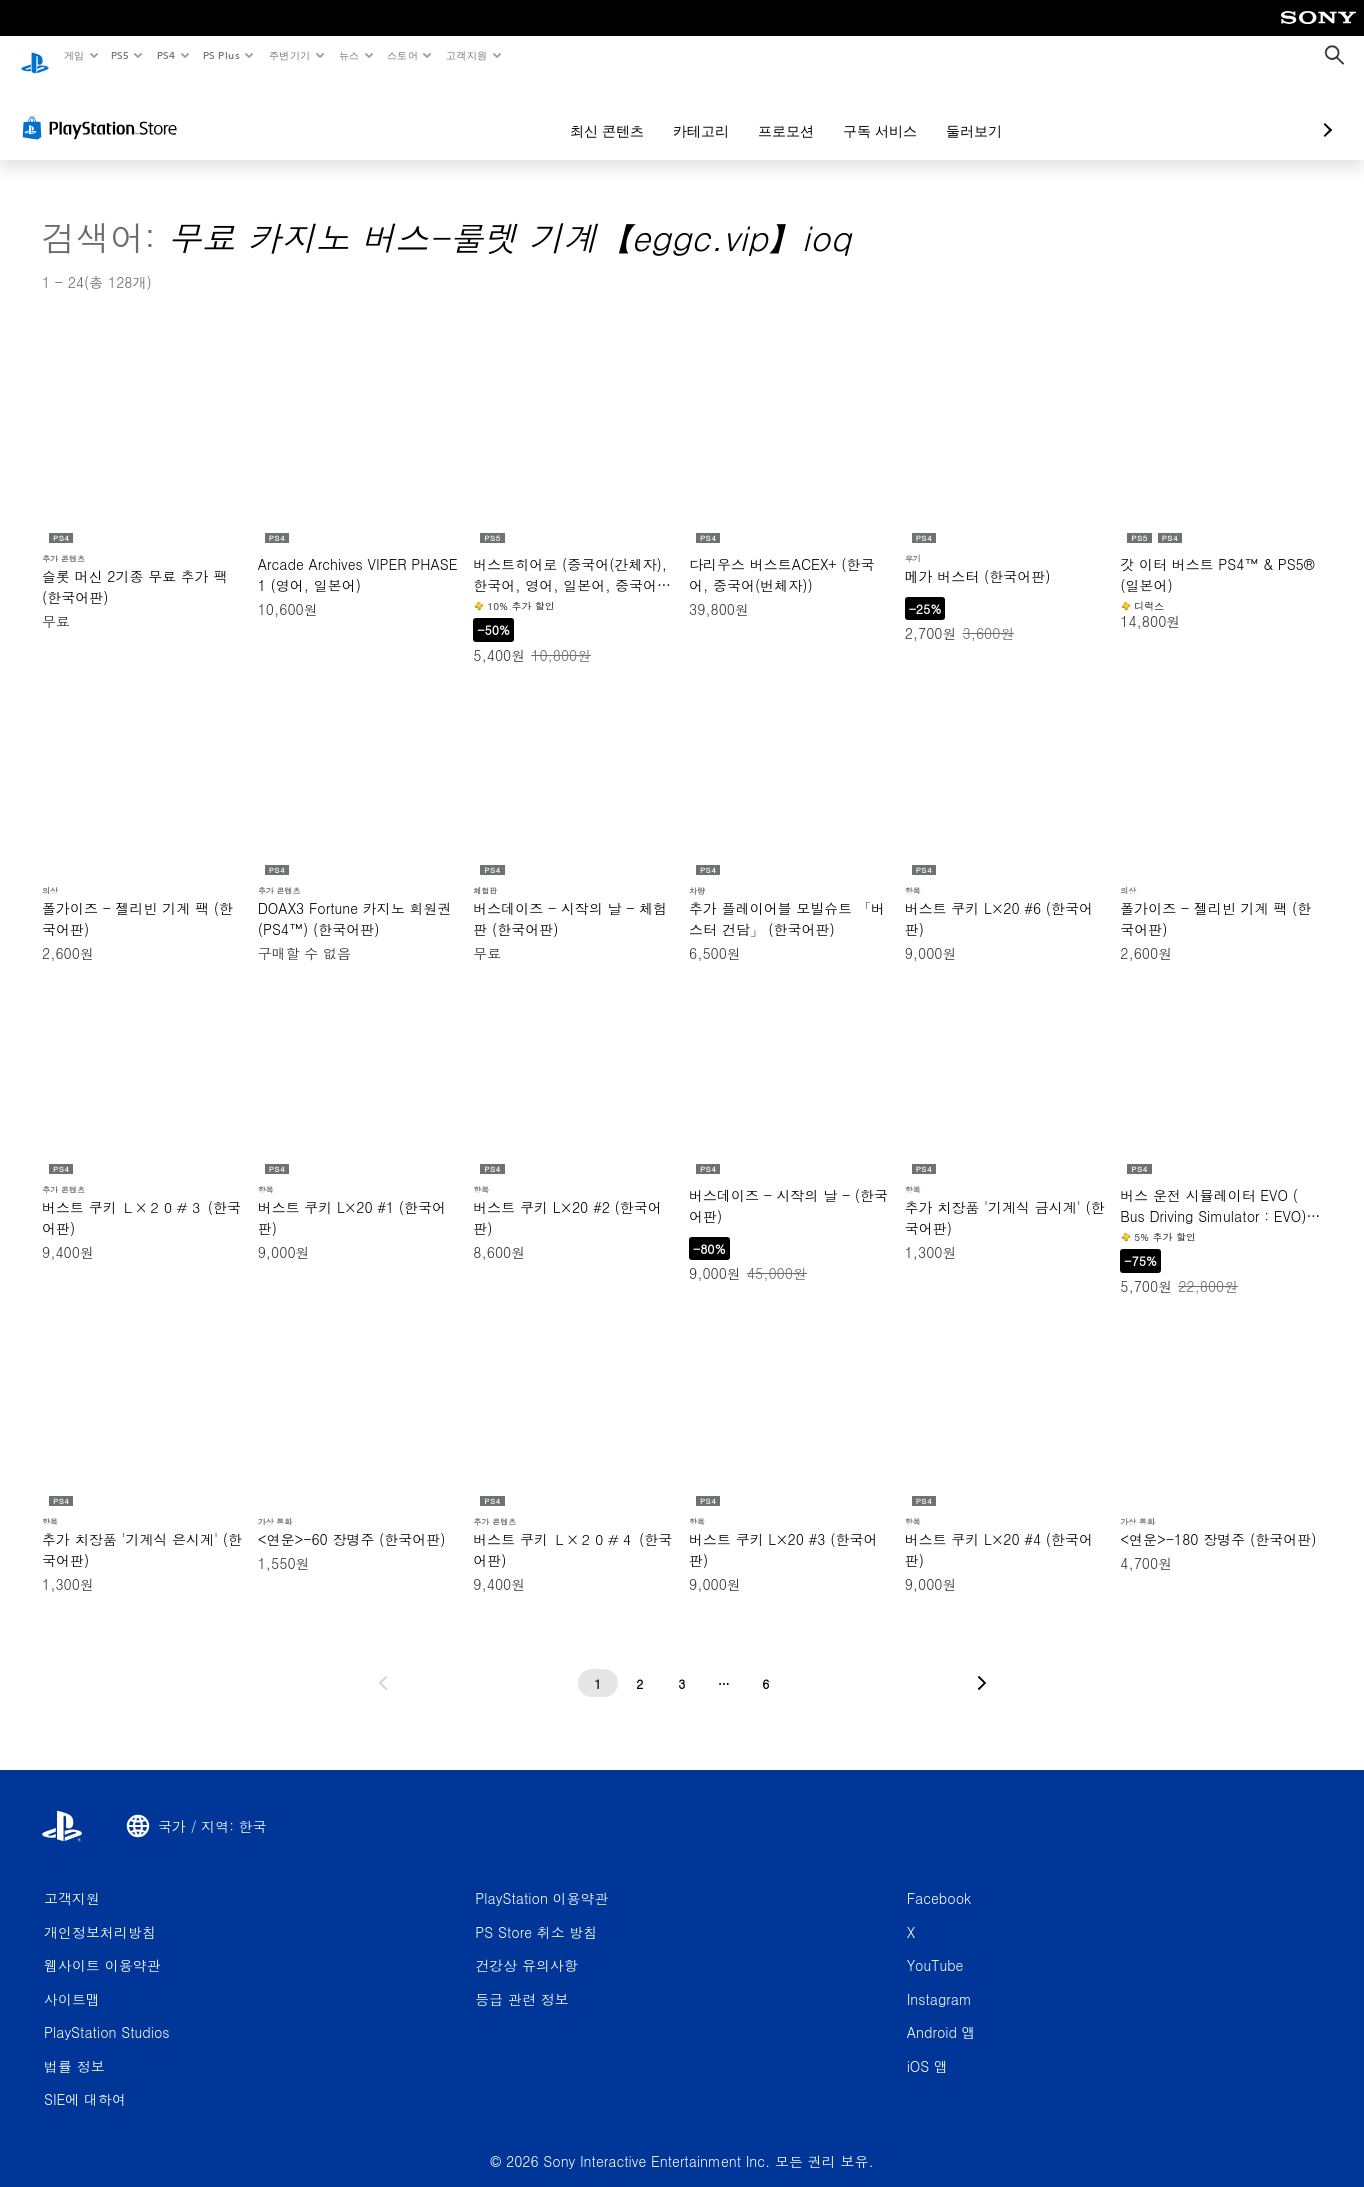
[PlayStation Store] (104, 109)
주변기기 (289, 55)
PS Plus (221, 55)
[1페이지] (598, 1664)
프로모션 (680, 112)
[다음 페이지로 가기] (982, 1664)
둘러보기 (868, 112)
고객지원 (467, 55)
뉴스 (349, 55)
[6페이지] (766, 1664)
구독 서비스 (774, 112)
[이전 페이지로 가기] (383, 1664)
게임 (73, 55)
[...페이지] (724, 1664)
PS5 (120, 55)
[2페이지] (640, 1664)
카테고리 (595, 112)
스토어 (402, 55)
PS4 (166, 55)
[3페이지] (682, 1664)
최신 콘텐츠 (501, 112)
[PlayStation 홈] (35, 56)
